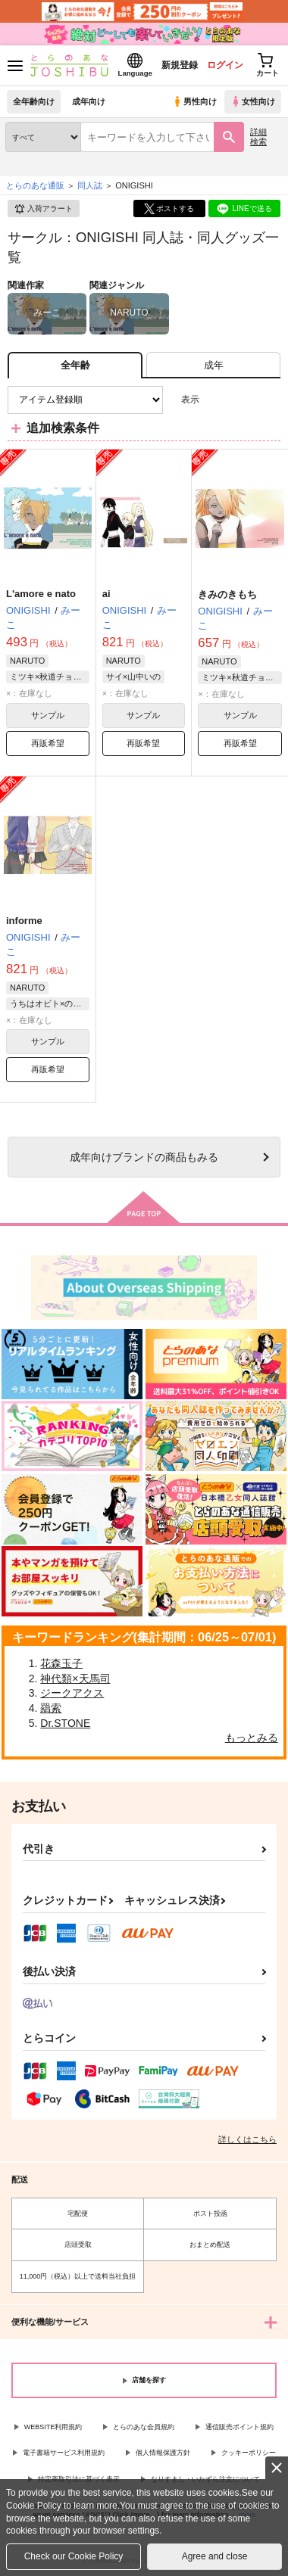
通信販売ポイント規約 (239, 2427)
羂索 (50, 1708)
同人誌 (89, 185)
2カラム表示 (243, 400)
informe (24, 920)
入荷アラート (43, 209)
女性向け (252, 101)
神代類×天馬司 (75, 1678)
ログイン (225, 65)
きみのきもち (227, 594)
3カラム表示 (216, 400)
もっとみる (251, 1737)
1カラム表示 (268, 400)
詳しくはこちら (247, 2139)
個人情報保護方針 (163, 2452)
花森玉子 (61, 1663)
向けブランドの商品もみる (144, 1157)
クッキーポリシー (248, 2452)
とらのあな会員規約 (143, 2427)
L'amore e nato (41, 593)
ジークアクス (72, 1693)
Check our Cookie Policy (74, 2556)
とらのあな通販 (35, 185)
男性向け (194, 101)
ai (106, 593)
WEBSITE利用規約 (53, 2427)
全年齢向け (34, 101)
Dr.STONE (65, 1723)
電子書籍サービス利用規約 (64, 2452)
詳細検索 (258, 136)
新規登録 (179, 65)
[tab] (213, 365)
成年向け (88, 101)
